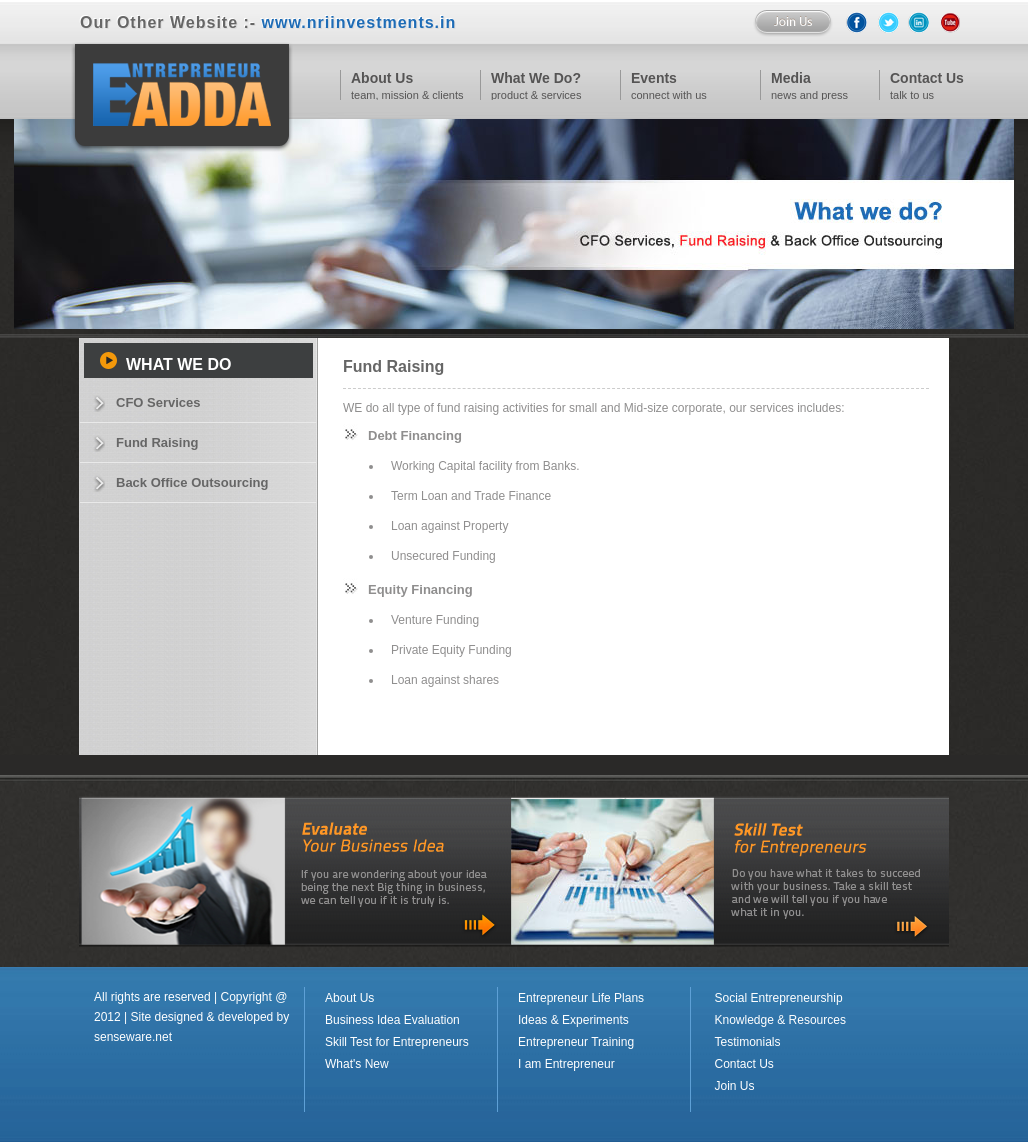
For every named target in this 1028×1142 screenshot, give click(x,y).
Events (654, 78)
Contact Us (744, 1064)
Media (791, 78)
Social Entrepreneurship (779, 998)
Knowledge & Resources (780, 1020)
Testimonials (748, 1042)
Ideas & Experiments (573, 1020)
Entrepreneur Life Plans (581, 998)
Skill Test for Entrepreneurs (397, 1042)
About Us (382, 78)
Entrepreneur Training (576, 1042)
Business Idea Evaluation (392, 1020)
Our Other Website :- (268, 22)
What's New (357, 1064)
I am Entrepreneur (566, 1064)
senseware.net (133, 1037)
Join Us (735, 1086)
